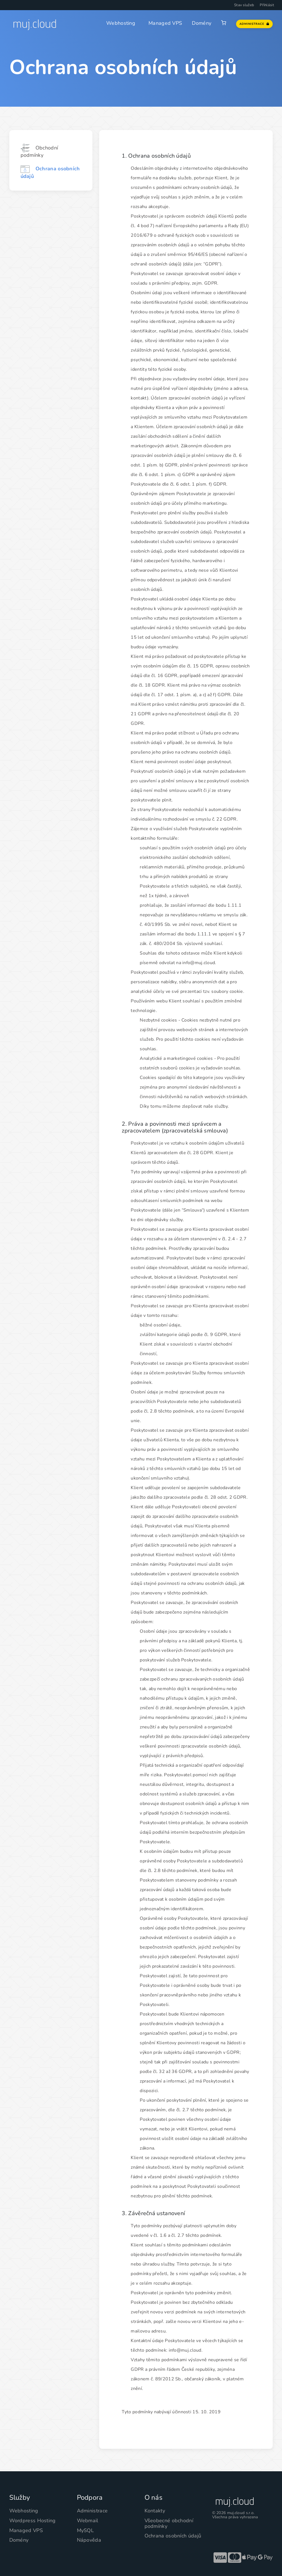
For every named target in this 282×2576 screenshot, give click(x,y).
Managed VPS (165, 23)
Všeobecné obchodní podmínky (169, 2523)
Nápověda (89, 2540)
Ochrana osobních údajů (173, 2535)
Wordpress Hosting (32, 2520)
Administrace (92, 2510)
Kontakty (155, 2510)
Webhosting (120, 23)
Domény (201, 23)
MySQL (85, 2530)
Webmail (87, 2520)
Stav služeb (244, 5)
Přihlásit (267, 5)
